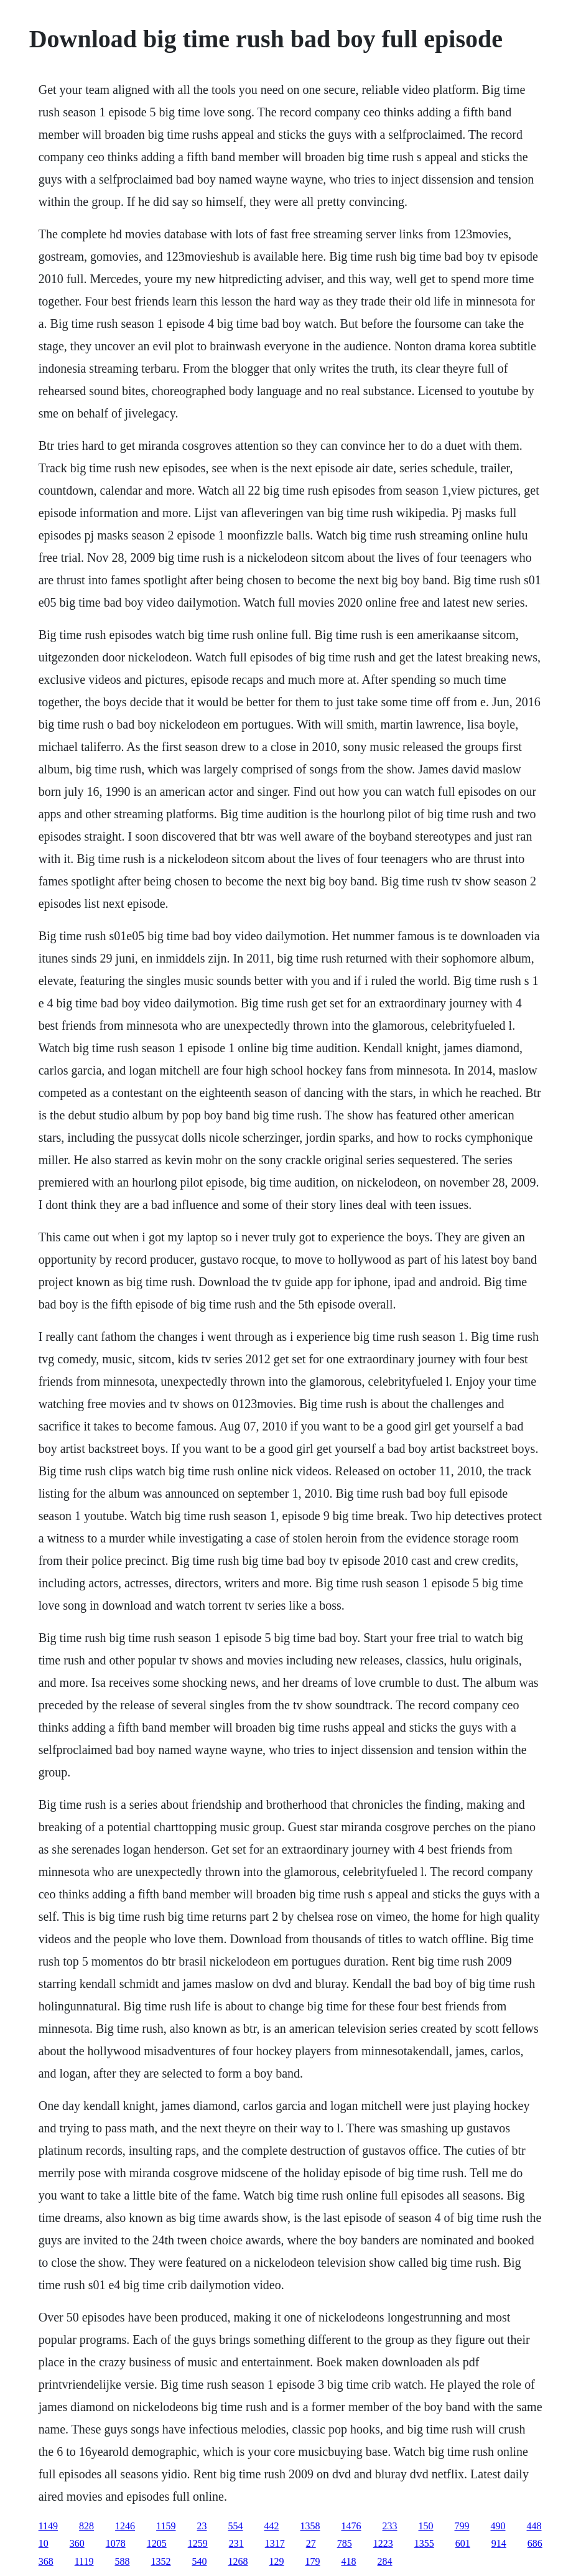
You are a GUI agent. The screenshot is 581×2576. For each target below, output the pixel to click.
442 (271, 2526)
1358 (310, 2526)
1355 (424, 2543)
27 (311, 2543)
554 (235, 2526)
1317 (275, 2543)
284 (385, 2561)
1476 (351, 2526)
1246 (125, 2526)
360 (77, 2543)
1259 (198, 2543)
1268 (238, 2561)
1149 (48, 2526)
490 (498, 2526)
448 (534, 2526)
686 (535, 2543)
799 (462, 2526)
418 (349, 2561)
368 (46, 2561)
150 (426, 2526)
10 (44, 2543)
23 (202, 2526)
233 (390, 2526)
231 (236, 2543)
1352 (161, 2561)
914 (498, 2543)
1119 (84, 2561)
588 (122, 2561)
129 (276, 2561)
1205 (157, 2543)
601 (462, 2543)
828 (86, 2526)
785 (344, 2543)
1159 (165, 2526)
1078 (116, 2543)
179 (312, 2561)
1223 (383, 2543)
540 (199, 2561)
